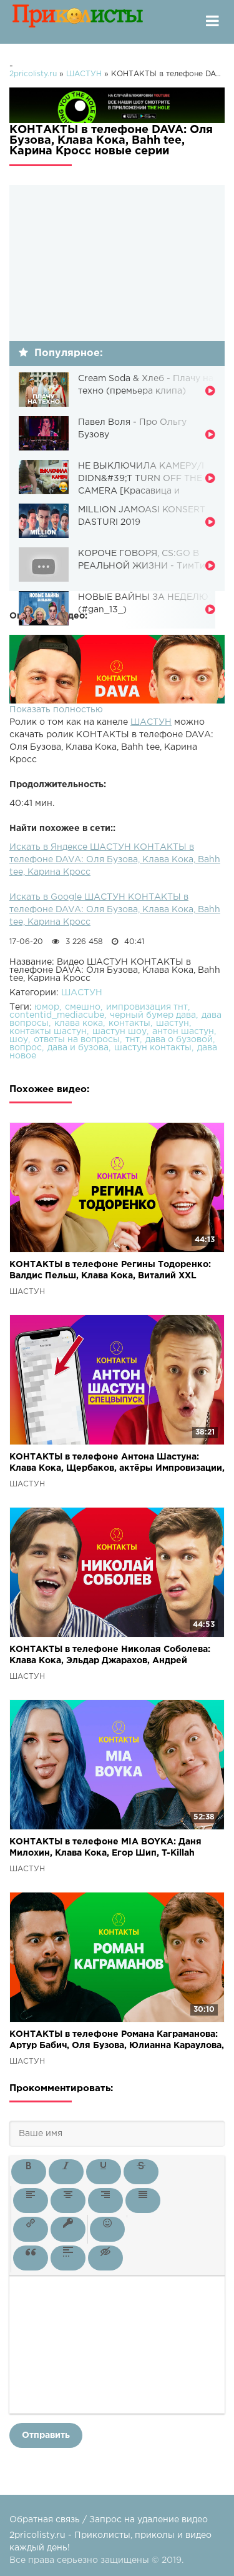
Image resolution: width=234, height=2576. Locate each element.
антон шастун (183, 1031)
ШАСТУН (151, 722)
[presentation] (28, 2171)
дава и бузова (78, 1048)
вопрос (25, 1048)
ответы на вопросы (77, 1039)
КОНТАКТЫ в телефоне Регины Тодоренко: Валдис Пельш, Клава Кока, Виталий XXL (110, 1270)
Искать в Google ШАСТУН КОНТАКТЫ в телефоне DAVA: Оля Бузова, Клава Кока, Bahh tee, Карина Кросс (114, 909)
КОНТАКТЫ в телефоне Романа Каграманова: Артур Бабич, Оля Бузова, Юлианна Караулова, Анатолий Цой (116, 2041)
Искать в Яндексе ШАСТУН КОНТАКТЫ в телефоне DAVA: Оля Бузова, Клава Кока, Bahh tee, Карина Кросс (114, 859)
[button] (29, 2172)
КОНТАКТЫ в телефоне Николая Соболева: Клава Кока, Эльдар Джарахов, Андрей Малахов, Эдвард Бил (109, 1656)
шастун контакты (153, 1048)
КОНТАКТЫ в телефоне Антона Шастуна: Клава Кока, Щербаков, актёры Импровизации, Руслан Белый (117, 1463)
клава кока (78, 1023)
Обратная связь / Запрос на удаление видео (108, 2520)
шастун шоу (119, 1031)
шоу (18, 1039)
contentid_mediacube (56, 1015)
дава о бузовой (179, 1039)
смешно (82, 1007)
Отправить (46, 2435)
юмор (46, 1007)
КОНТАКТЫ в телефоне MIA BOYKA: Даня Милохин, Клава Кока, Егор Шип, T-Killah (105, 1847)
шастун (172, 1023)
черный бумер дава (153, 1015)
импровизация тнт (147, 1007)
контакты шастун (48, 1031)
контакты (129, 1023)
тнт (132, 1039)
